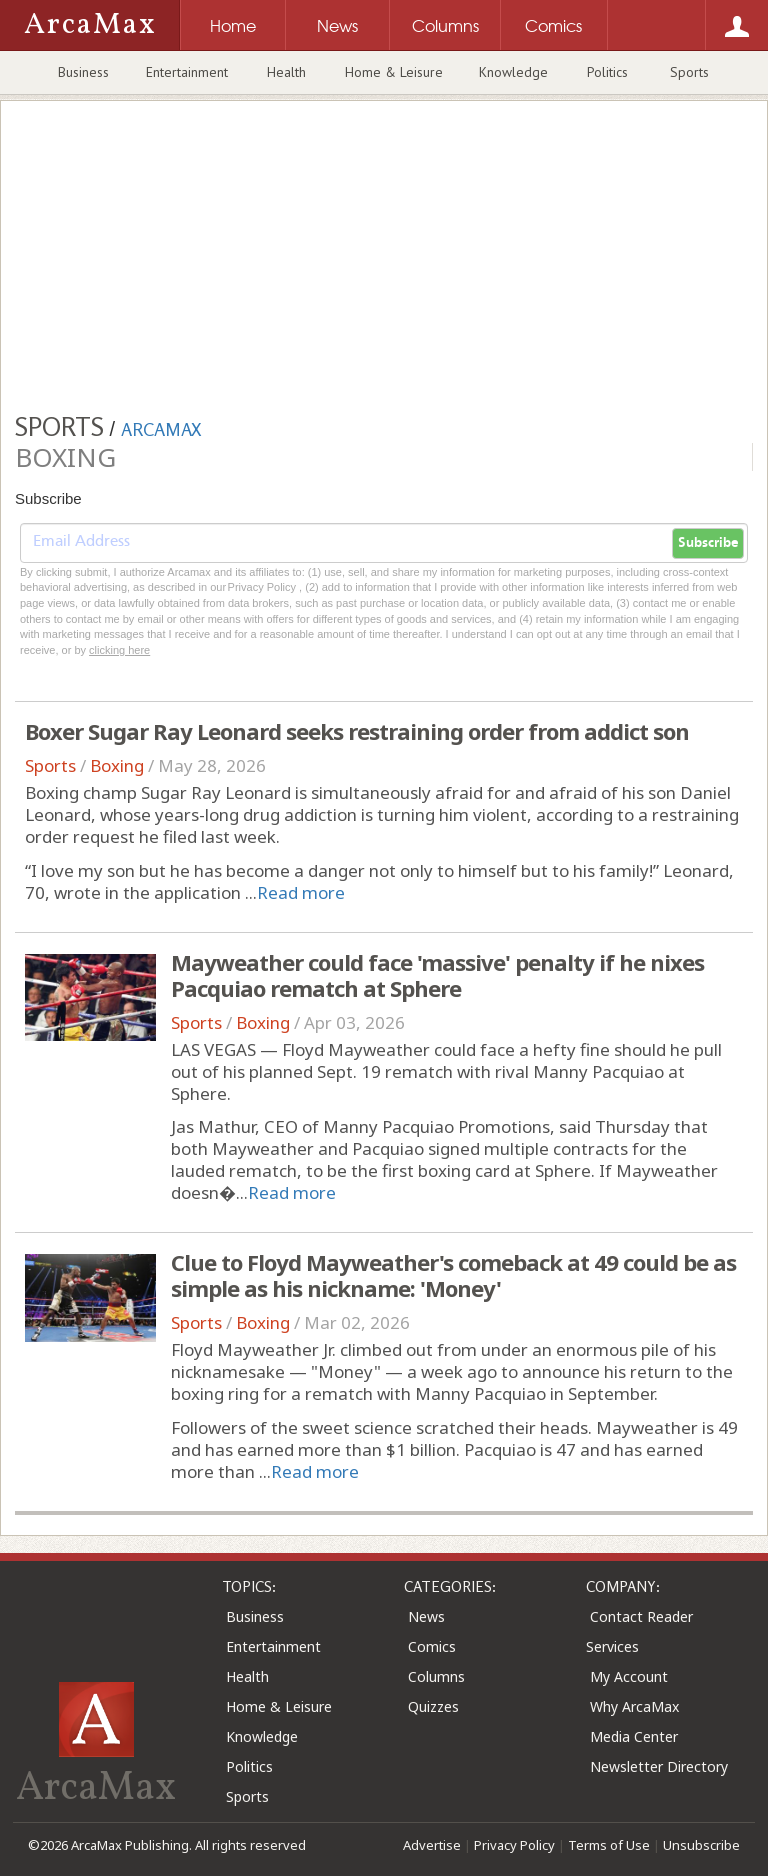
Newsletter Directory (659, 1766)
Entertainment (187, 72)
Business (83, 72)
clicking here (119, 650)
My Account (629, 1676)
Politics (607, 72)
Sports (689, 72)
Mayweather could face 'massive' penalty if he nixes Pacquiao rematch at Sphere (437, 975)
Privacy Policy (514, 1845)
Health (286, 72)
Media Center (634, 1736)
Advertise (432, 1845)
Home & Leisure (394, 72)
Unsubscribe (701, 1845)
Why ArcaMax (634, 1706)
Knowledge (513, 72)
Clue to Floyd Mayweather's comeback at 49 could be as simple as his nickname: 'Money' (453, 1275)
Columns (436, 1676)
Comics (432, 1646)
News (426, 1616)
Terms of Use (609, 1845)
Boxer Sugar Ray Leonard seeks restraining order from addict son (357, 731)
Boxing (117, 765)
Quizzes (433, 1706)
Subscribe (708, 543)
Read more (301, 892)
